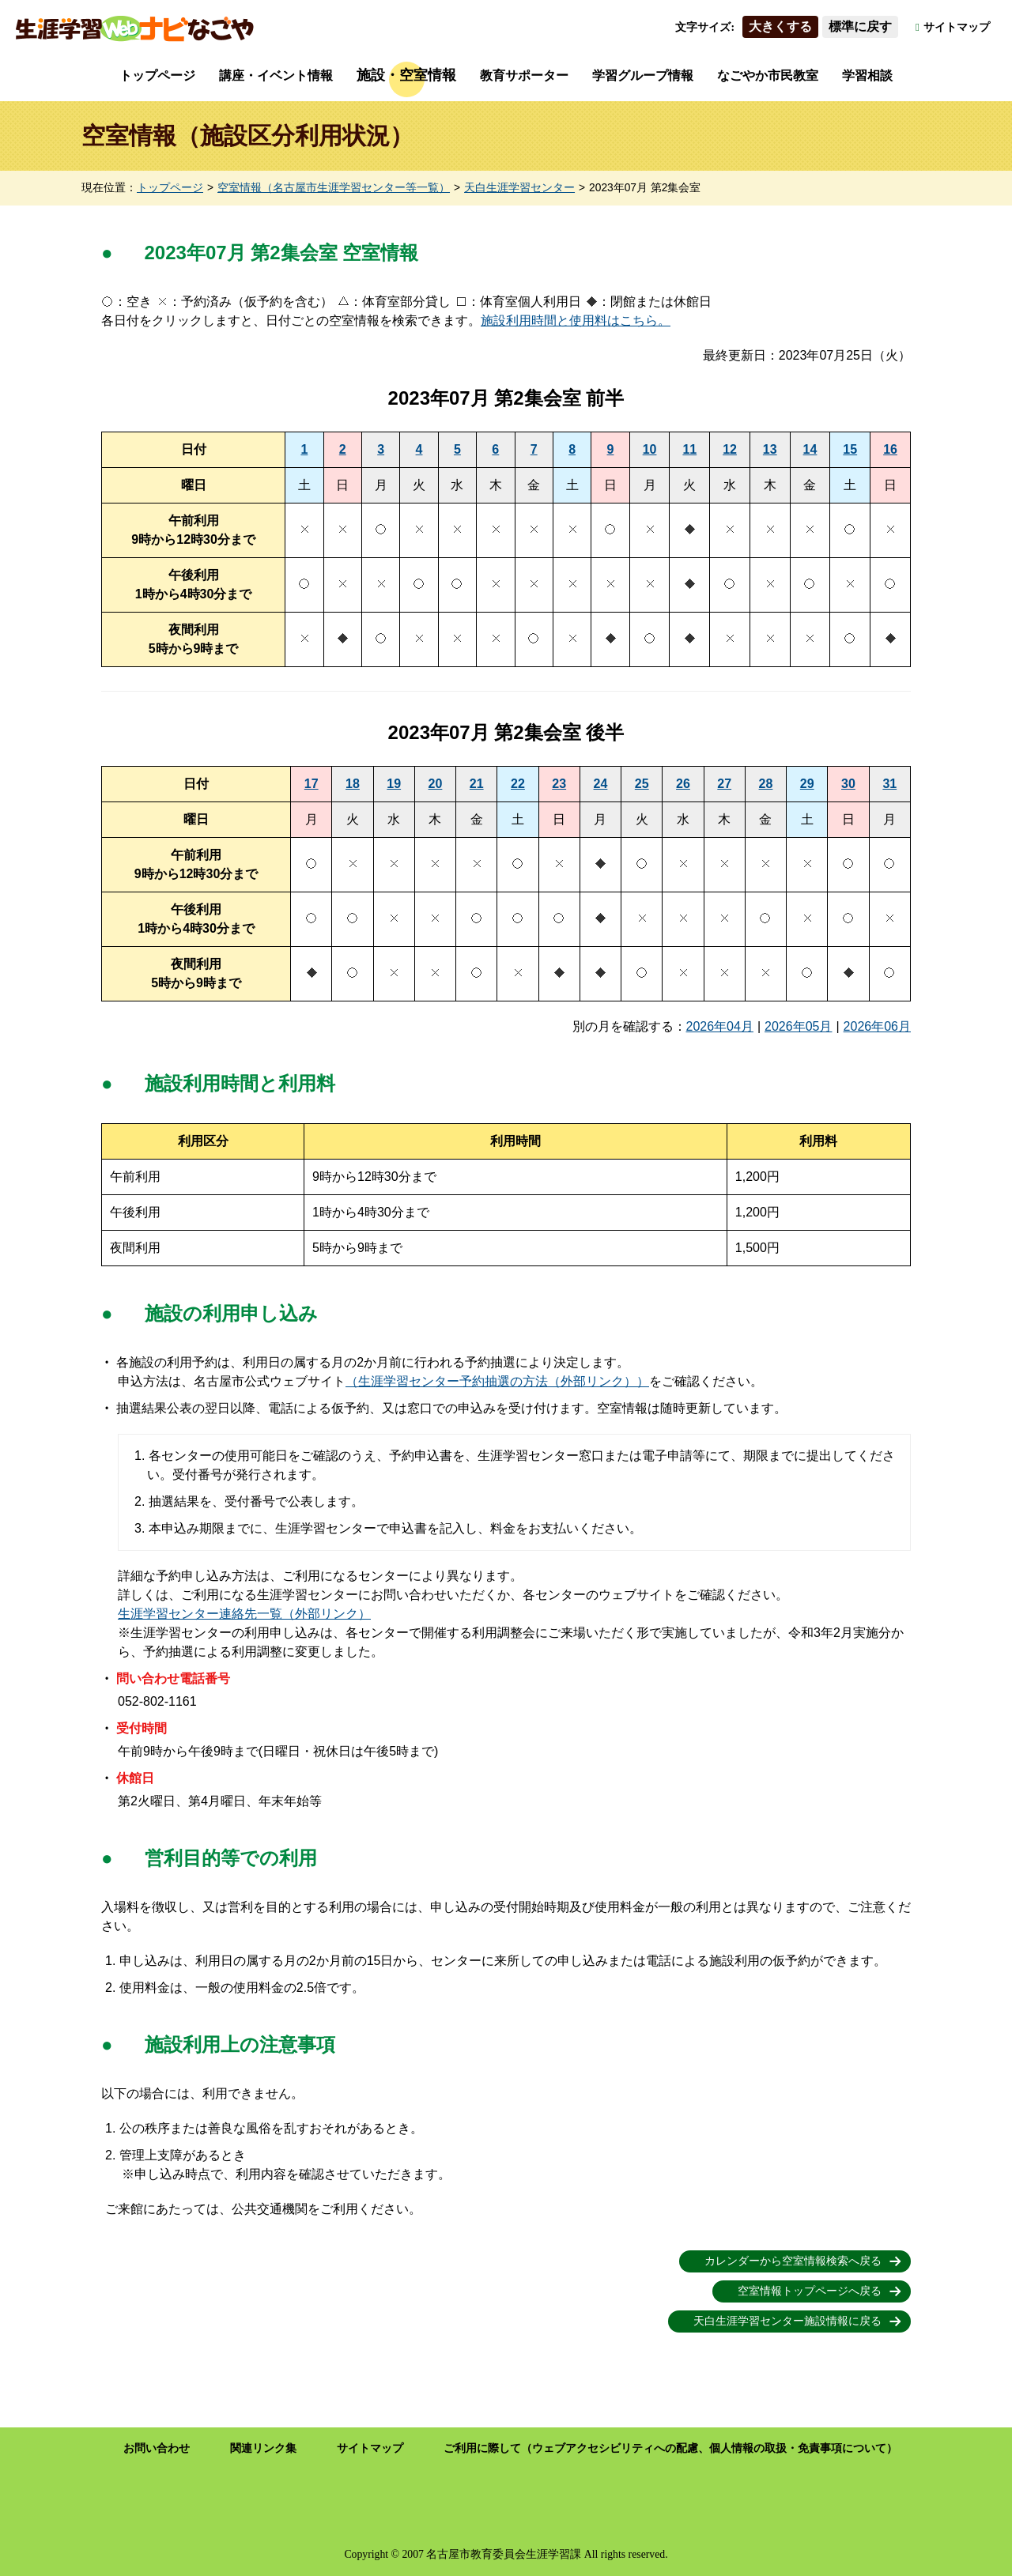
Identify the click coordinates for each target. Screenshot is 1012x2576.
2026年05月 (798, 1026)
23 (559, 783)
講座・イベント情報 (276, 75)
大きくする (780, 26)
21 (477, 783)
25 (642, 783)
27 (724, 783)
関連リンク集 (263, 2448)
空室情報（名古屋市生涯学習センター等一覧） (333, 188)
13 (770, 449)
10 (650, 449)
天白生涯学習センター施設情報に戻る (787, 2321)
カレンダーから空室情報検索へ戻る (793, 2261)
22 (518, 783)
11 (689, 449)
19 (394, 783)
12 (730, 449)
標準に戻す (860, 26)
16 (890, 449)
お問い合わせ (156, 2448)
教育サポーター (524, 75)
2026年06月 (877, 1026)
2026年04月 (719, 1026)
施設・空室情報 (406, 75)
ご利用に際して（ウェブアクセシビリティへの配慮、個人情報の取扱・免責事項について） (670, 2448)
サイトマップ (956, 27)
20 (436, 783)
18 (353, 783)
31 (889, 783)
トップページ (157, 75)
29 (807, 783)
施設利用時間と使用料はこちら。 (575, 320)
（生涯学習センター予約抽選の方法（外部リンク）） (497, 1381)
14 (810, 449)
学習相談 (867, 75)
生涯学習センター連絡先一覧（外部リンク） (244, 1613)
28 (766, 783)
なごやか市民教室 (767, 75)
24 (601, 783)
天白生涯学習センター (519, 188)
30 (848, 783)
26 (683, 783)
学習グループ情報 (642, 75)
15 (850, 449)
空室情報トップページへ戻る (810, 2291)
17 (311, 783)
